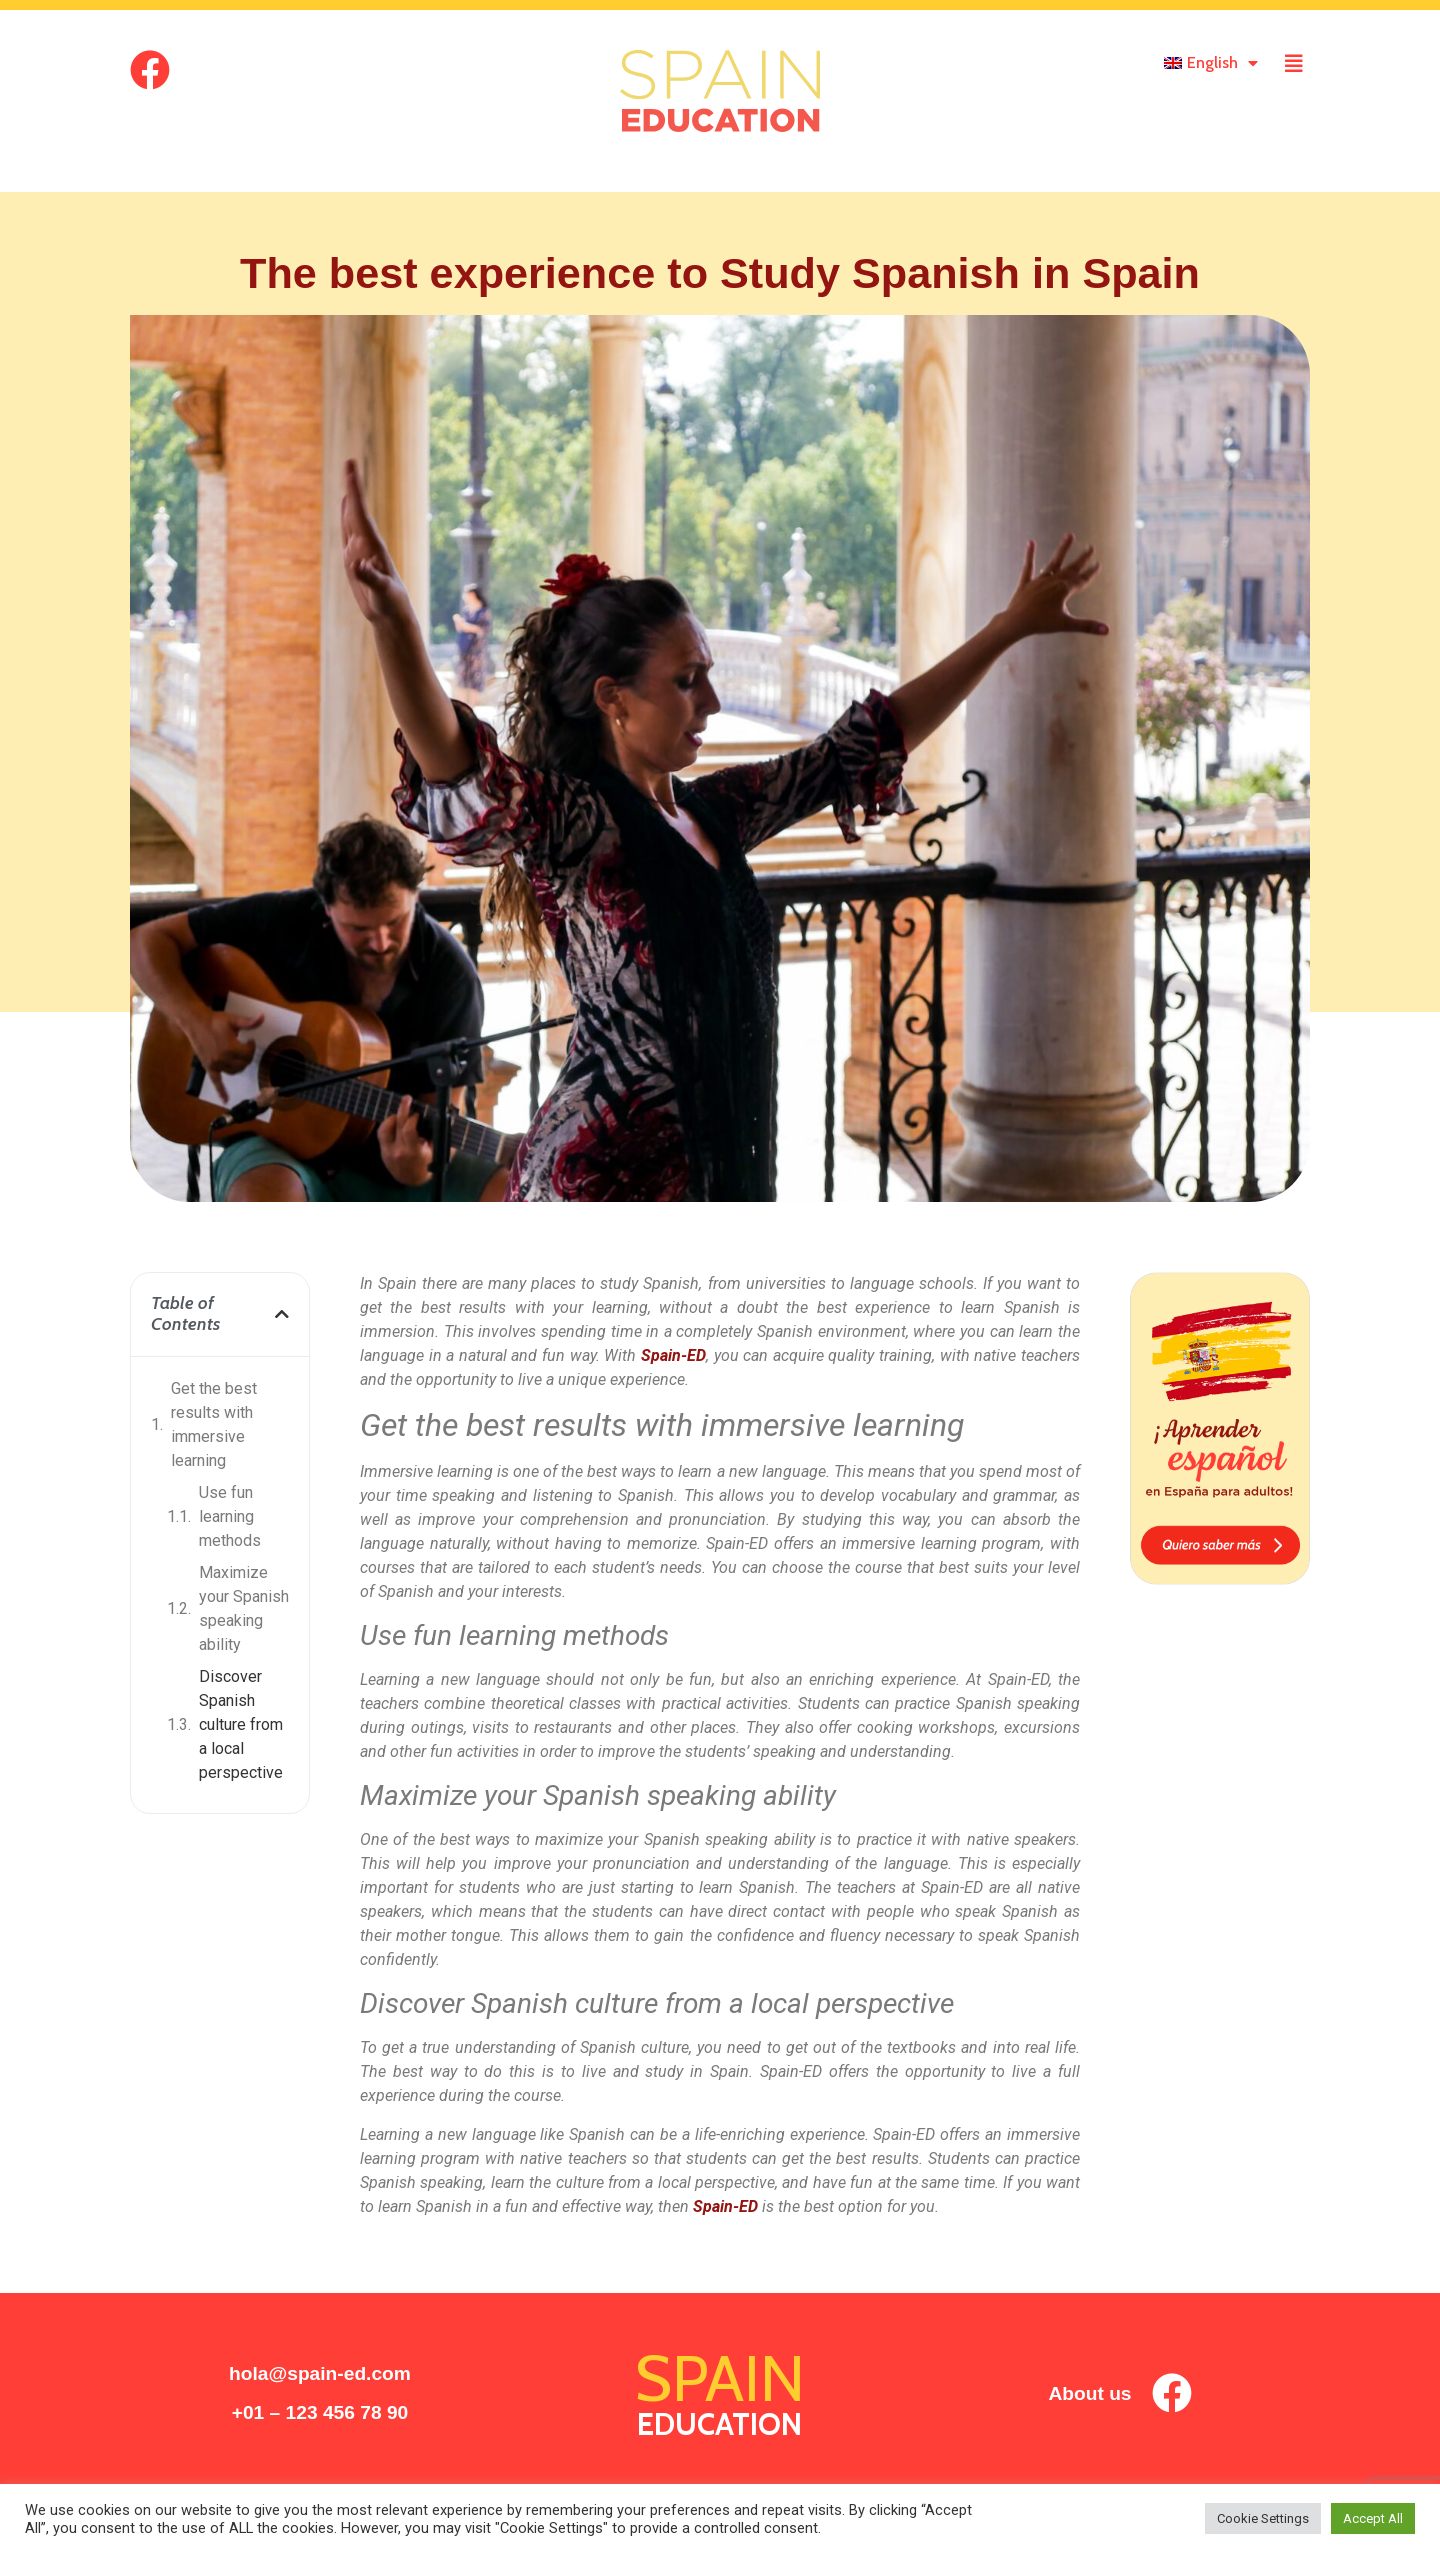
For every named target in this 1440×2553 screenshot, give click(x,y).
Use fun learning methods (230, 1516)
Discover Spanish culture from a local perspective (241, 1724)
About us (1089, 2393)
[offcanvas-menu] (1294, 64)
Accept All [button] (1373, 2518)
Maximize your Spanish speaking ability (244, 1608)
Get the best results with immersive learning (214, 1424)
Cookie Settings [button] (1263, 2518)
